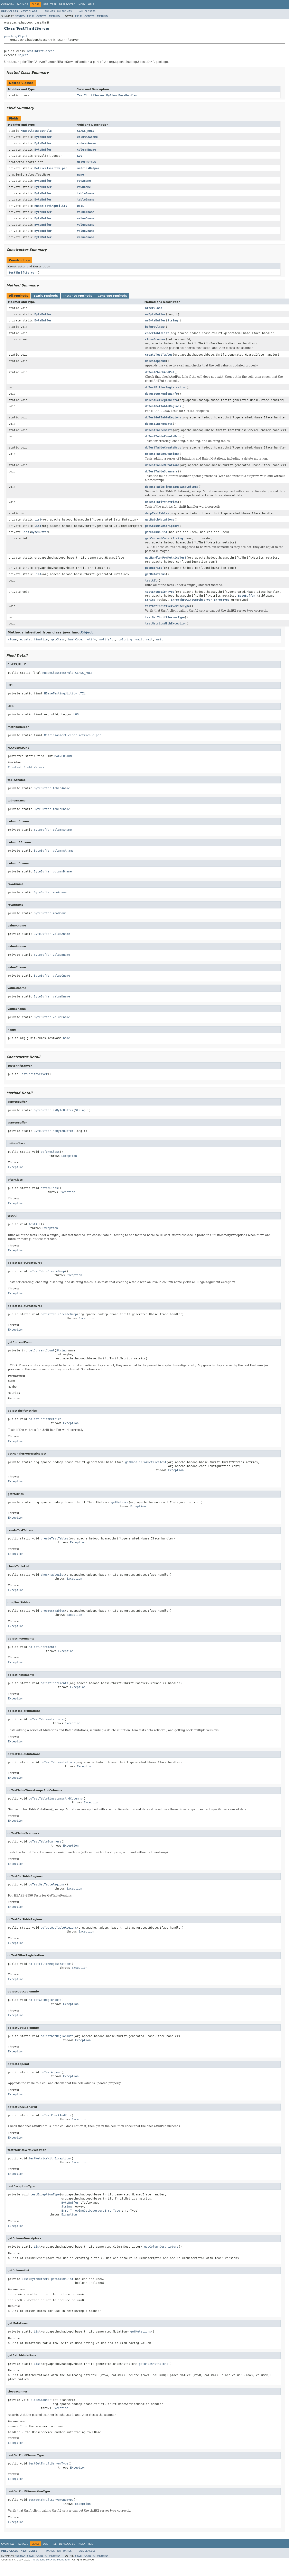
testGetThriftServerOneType (167, 606)
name (80, 174)
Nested (20, 16)
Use (45, 4)
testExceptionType (159, 591)
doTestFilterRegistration (165, 387)
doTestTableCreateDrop (163, 436)
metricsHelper (88, 168)
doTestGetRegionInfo (161, 393)
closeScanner (155, 339)
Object (23, 55)
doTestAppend (155, 361)
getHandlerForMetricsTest (165, 557)
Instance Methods (77, 295)
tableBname (85, 199)
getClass (58, 639)
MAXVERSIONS (86, 162)
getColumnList (156, 532)
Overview (7, 4)
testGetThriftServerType (165, 617)
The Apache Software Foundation (51, 2559)
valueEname (85, 237)
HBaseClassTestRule (36, 130)
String (172, 320)
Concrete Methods (112, 295)
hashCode (75, 639)
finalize (40, 639)
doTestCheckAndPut (159, 372)
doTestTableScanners (161, 471)
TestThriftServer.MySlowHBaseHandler (107, 95)
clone (12, 639)
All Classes (87, 11)
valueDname (85, 230)
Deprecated (67, 4)
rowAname (84, 180)
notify (90, 639)
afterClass (153, 308)
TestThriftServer (40, 51)
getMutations (155, 574)
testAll (151, 580)
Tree (53, 4)
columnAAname (87, 137)
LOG (79, 155)
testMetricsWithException (165, 623)
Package (22, 4)
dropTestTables (157, 513)
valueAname (85, 212)
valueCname (85, 224)
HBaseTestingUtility (50, 205)
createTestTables (159, 354)
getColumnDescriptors (162, 525)
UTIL (80, 205)
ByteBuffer (43, 137)
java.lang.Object (15, 36)
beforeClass (154, 326)
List (37, 519)
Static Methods (46, 295)
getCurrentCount (158, 538)
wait (139, 639)
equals (25, 639)
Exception (69, 1155)
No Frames (64, 11)
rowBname (84, 187)
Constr (41, 16)
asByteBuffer (155, 314)
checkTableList (157, 333)
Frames (50, 11)
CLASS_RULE (85, 130)
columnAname (86, 143)
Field (30, 16)
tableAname (85, 193)
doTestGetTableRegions (163, 406)
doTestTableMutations (162, 453)
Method (54, 16)
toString (125, 639)
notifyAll (107, 639)
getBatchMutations (159, 519)
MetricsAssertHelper (50, 168)
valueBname (85, 218)
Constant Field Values (26, 767)
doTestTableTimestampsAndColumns (171, 486)
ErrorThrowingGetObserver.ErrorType (200, 599)
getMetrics (153, 567)
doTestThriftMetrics (161, 502)
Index (82, 4)
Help (91, 4)
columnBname (86, 149)
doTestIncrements (159, 423)
